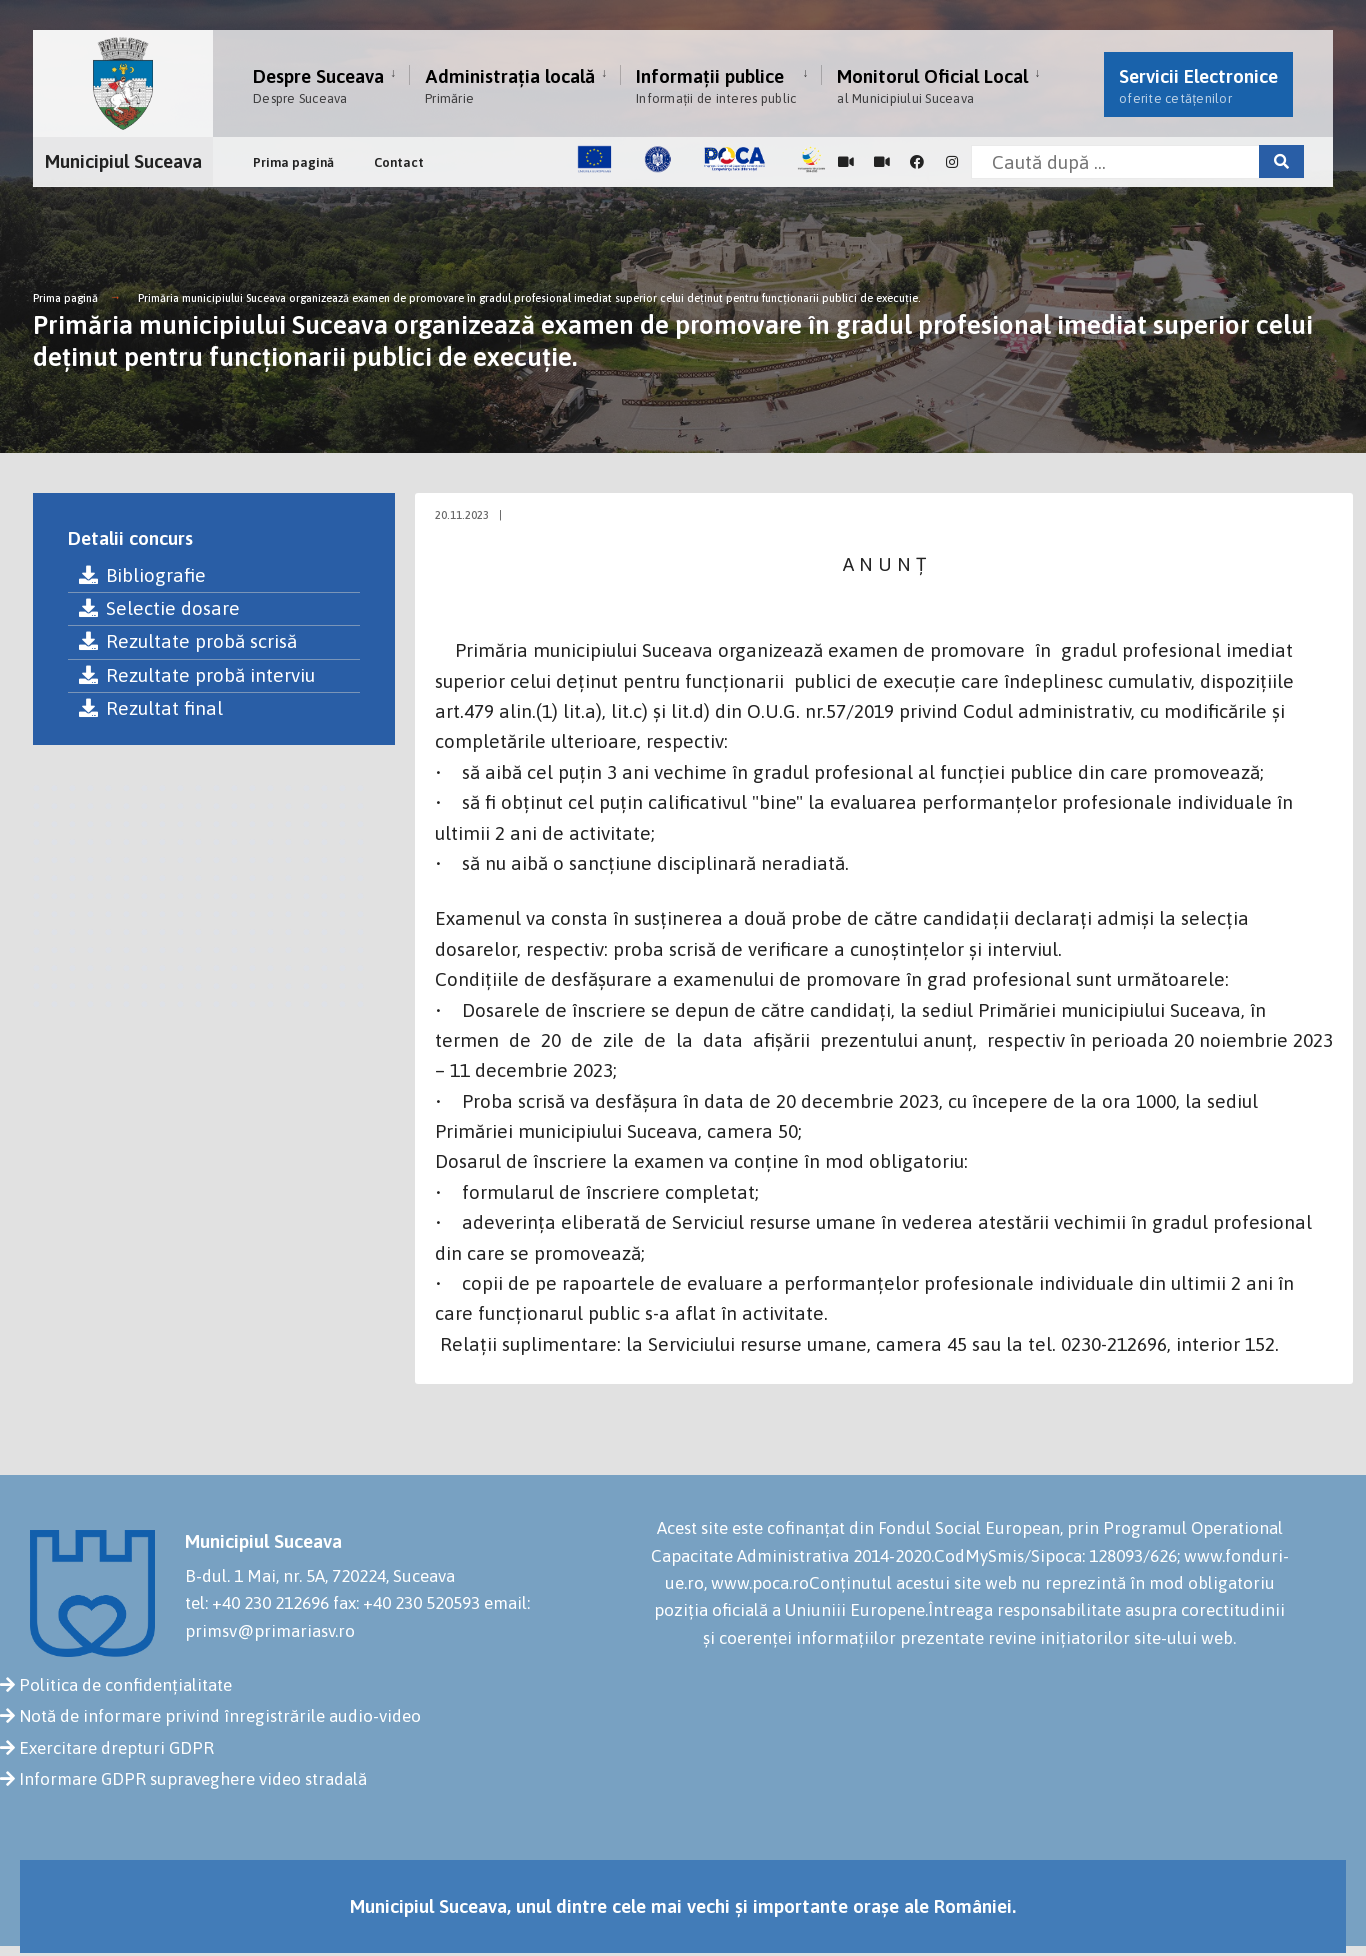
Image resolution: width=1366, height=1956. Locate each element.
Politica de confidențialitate (125, 1685)
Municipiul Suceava (123, 161)
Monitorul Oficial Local (932, 85)
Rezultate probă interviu (196, 675)
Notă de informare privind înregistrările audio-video (220, 1716)
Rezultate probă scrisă (187, 641)
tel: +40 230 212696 (257, 1603)
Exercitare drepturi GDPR (116, 1748)
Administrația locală (510, 85)
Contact (399, 162)
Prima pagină (293, 162)
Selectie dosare (159, 608)
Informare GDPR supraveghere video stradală (193, 1779)
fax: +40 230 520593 (406, 1603)
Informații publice (716, 85)
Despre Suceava (318, 85)
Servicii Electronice (1198, 85)
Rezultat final (150, 708)
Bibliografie (142, 575)
